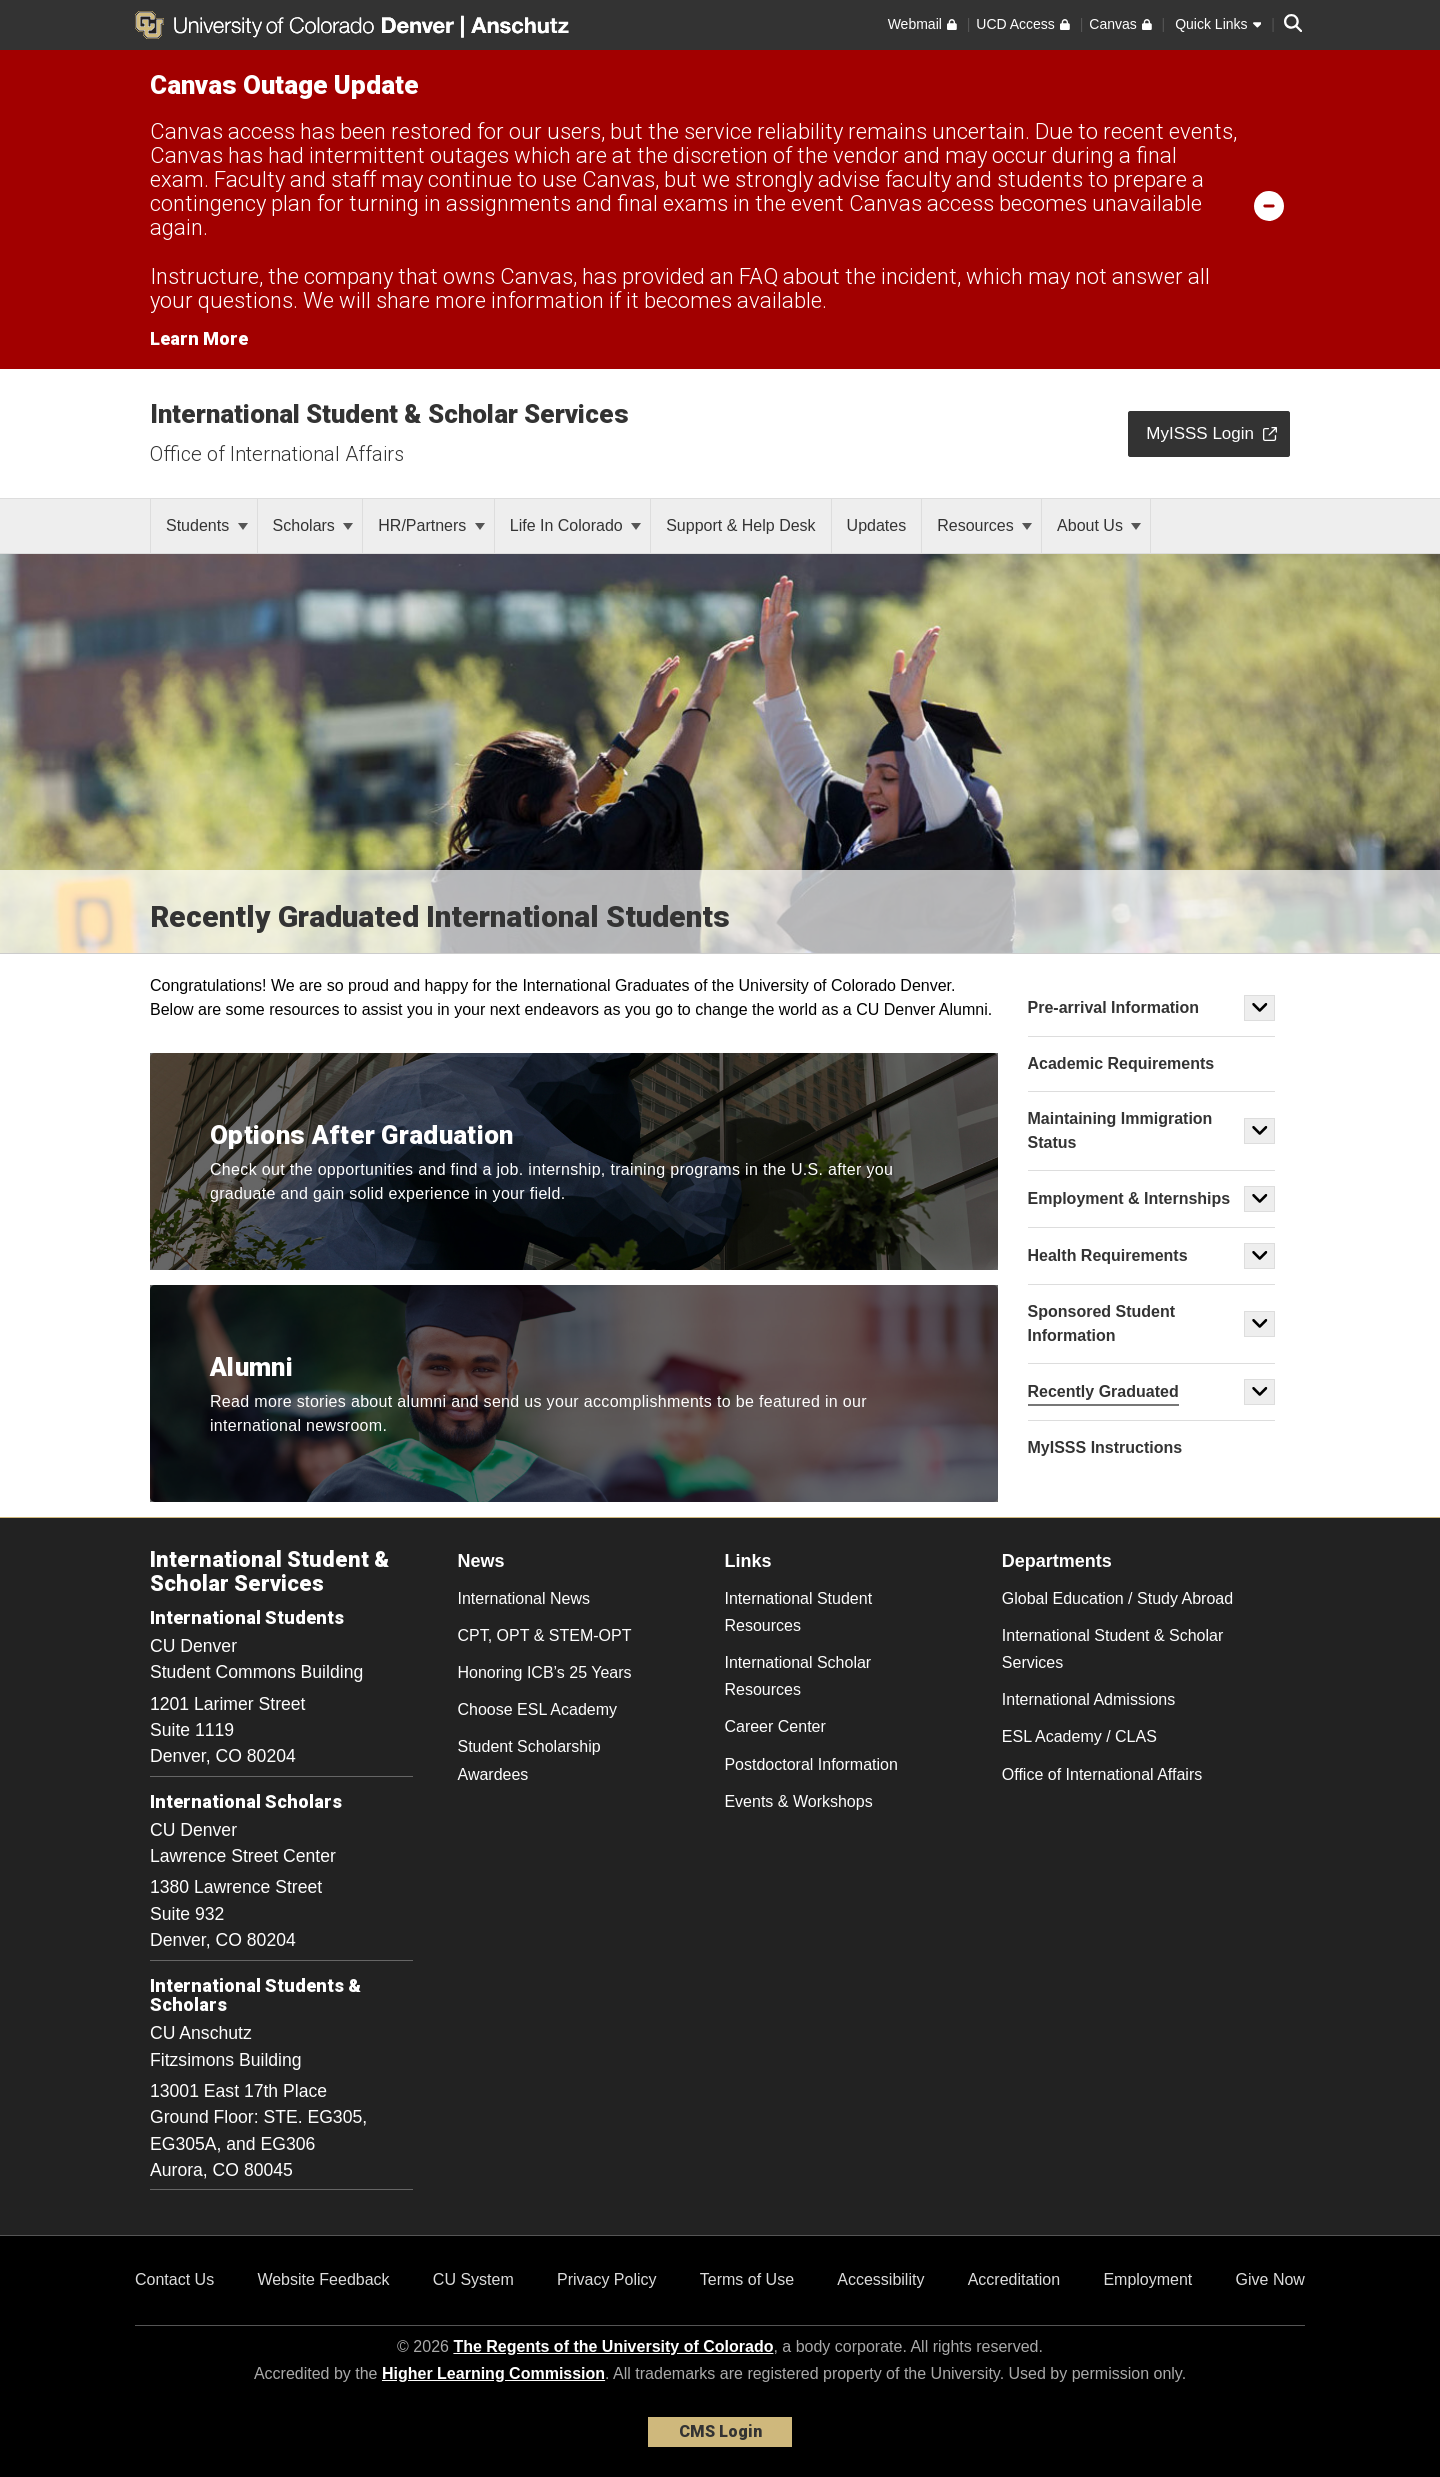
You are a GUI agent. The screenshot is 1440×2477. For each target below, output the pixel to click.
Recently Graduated (1103, 1391)
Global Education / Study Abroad (1117, 1598)
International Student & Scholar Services (389, 414)
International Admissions (1088, 1699)
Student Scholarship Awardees (529, 1760)
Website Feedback (323, 2279)
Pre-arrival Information (1114, 1007)
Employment (1147, 2279)
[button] (1260, 1008)
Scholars (313, 525)
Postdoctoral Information (810, 1764)
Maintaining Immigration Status (1120, 1130)
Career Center (774, 1726)
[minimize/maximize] (1269, 205)
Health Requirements (1108, 1255)
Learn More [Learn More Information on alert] (199, 338)
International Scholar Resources (797, 1676)
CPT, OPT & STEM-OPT (545, 1635)
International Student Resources (798, 1612)
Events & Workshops (798, 1801)
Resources (984, 525)
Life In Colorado (575, 525)
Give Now (1270, 2279)
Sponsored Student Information (1102, 1323)
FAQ (758, 276)
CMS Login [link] (720, 2431)
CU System (473, 2279)
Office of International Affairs (277, 454)
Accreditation (1014, 2279)
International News (524, 1598)
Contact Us (174, 2279)
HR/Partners (431, 525)
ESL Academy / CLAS (1079, 1736)
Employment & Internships (1129, 1198)
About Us (1099, 525)
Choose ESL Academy (538, 1709)
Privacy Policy (607, 2279)
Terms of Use (747, 2279)
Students (207, 525)
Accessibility (880, 2279)
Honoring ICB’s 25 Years (545, 1672)
